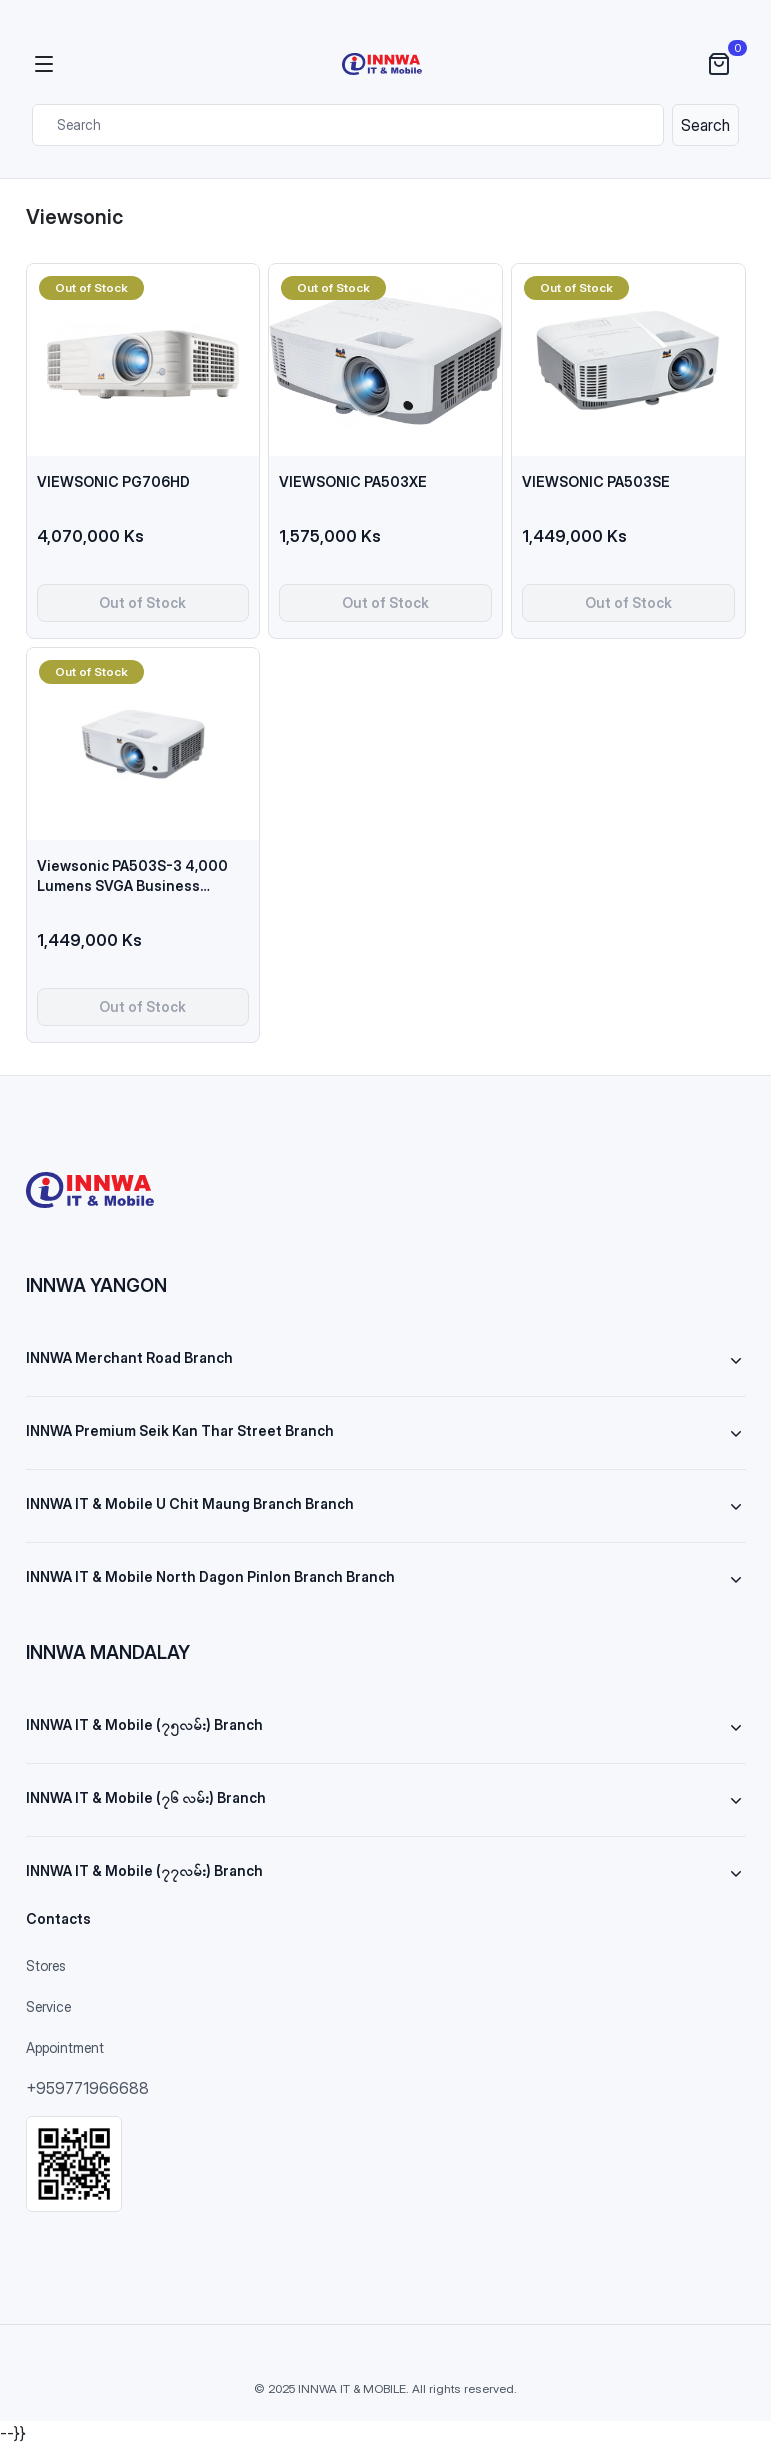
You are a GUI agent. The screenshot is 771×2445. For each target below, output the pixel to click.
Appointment (65, 2047)
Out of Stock (142, 602)
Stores (46, 1965)
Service (48, 2006)
